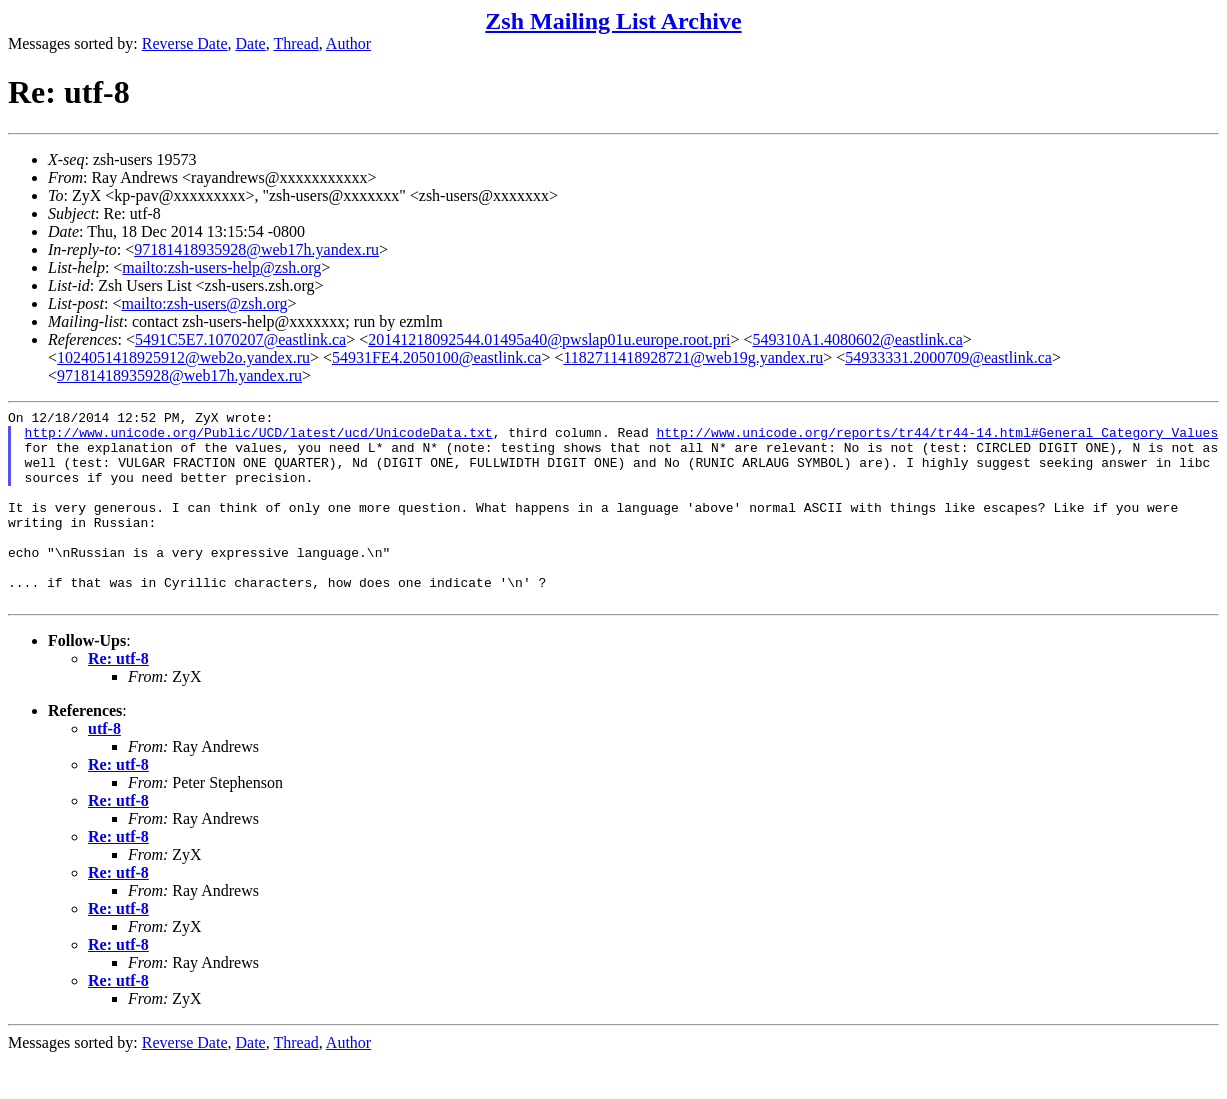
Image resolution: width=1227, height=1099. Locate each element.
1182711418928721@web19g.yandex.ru (693, 357)
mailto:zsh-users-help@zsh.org (221, 267)
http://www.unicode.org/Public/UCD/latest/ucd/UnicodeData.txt (259, 438)
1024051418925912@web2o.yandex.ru (183, 357)
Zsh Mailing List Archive (613, 21)
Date (251, 43)
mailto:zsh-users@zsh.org (204, 303)
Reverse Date (185, 43)
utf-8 (104, 767)
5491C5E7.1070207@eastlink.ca (240, 339)
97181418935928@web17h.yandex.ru (256, 249)
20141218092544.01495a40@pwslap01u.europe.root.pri (549, 339)
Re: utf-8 (118, 697)
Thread (295, 43)
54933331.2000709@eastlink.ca (948, 357)
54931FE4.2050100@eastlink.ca (436, 357)
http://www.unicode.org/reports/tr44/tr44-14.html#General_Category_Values (937, 438)
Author (348, 43)
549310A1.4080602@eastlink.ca (858, 339)
